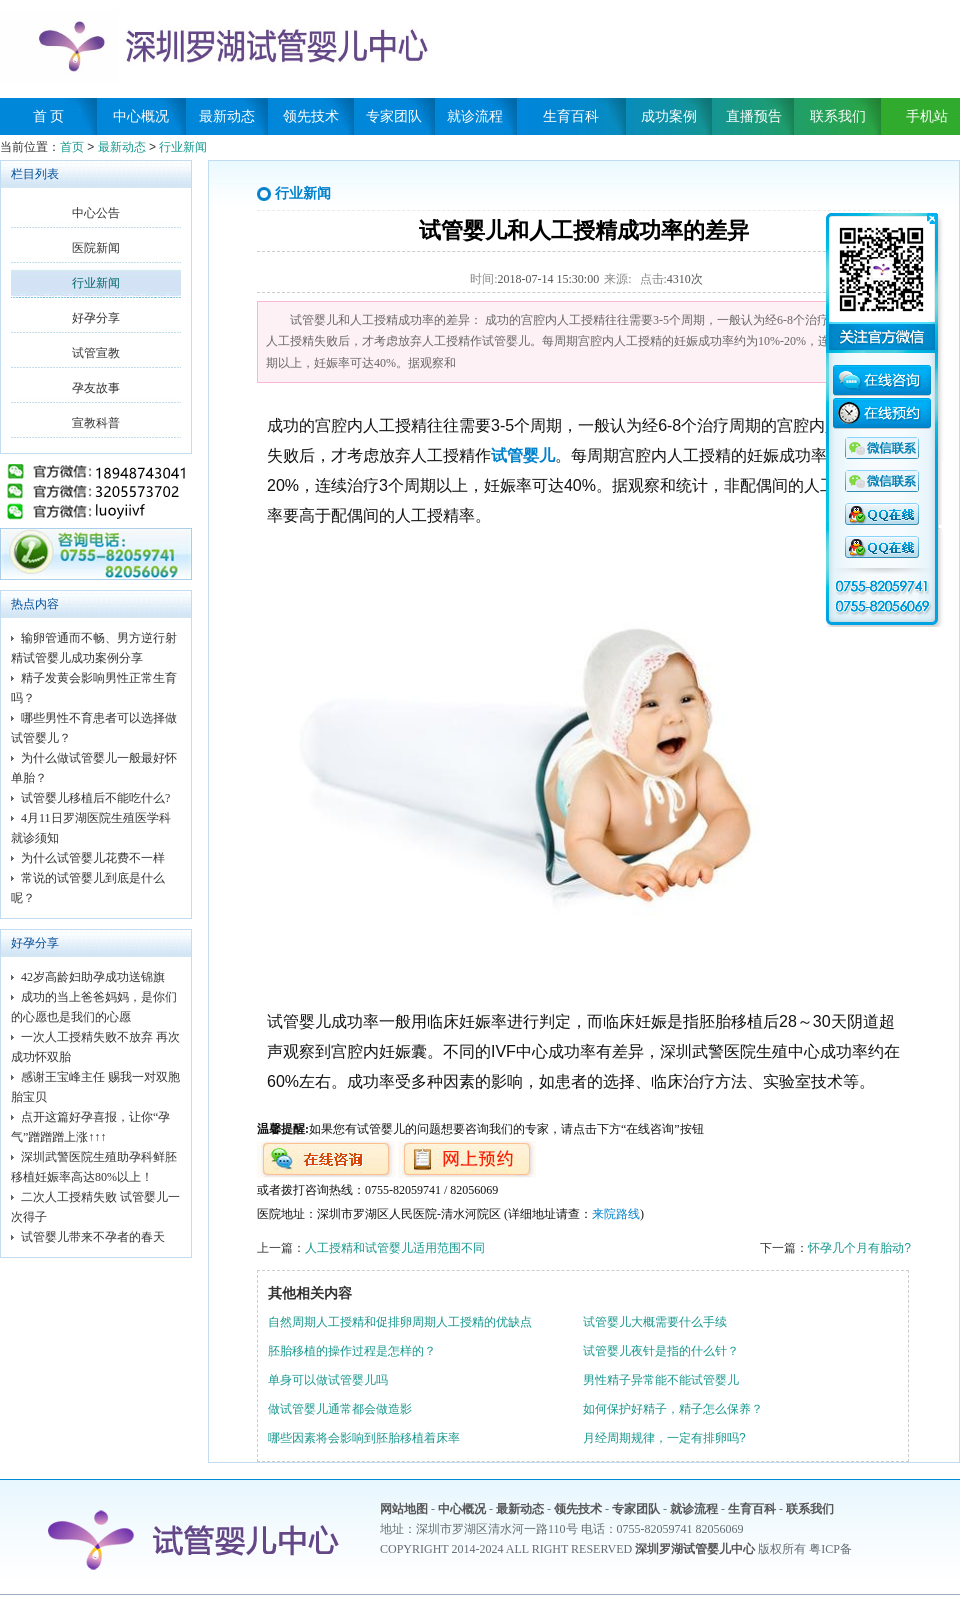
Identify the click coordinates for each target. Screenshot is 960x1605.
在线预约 (882, 416)
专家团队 (394, 116)
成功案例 (669, 116)
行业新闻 (183, 147)
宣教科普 (96, 423)
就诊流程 (475, 116)
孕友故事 (96, 388)
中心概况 (141, 116)
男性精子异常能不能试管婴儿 (661, 1380)
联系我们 (838, 116)
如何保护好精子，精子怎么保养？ (673, 1409)
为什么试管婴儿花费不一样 (93, 858)
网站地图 (404, 1509)
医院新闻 (96, 248)
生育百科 (571, 116)
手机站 (920, 116)
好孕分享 (96, 318)
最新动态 (227, 116)
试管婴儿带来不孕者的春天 (93, 1237)
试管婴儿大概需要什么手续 (655, 1322)
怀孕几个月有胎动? (859, 1248)
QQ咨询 (882, 449)
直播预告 (754, 116)
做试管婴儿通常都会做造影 (340, 1409)
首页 (72, 147)
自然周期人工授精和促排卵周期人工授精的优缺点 (400, 1322)
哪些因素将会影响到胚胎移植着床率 (364, 1438)
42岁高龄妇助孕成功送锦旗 (93, 977)
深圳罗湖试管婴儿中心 (695, 1549)
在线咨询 (882, 383)
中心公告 (96, 213)
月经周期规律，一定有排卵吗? (664, 1438)
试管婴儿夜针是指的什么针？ (661, 1351)
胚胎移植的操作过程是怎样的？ (352, 1351)
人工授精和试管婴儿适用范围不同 (395, 1248)
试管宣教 (96, 353)
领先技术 (311, 116)
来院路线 (616, 1214)
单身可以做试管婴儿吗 (328, 1380)
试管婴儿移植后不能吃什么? (95, 798)
